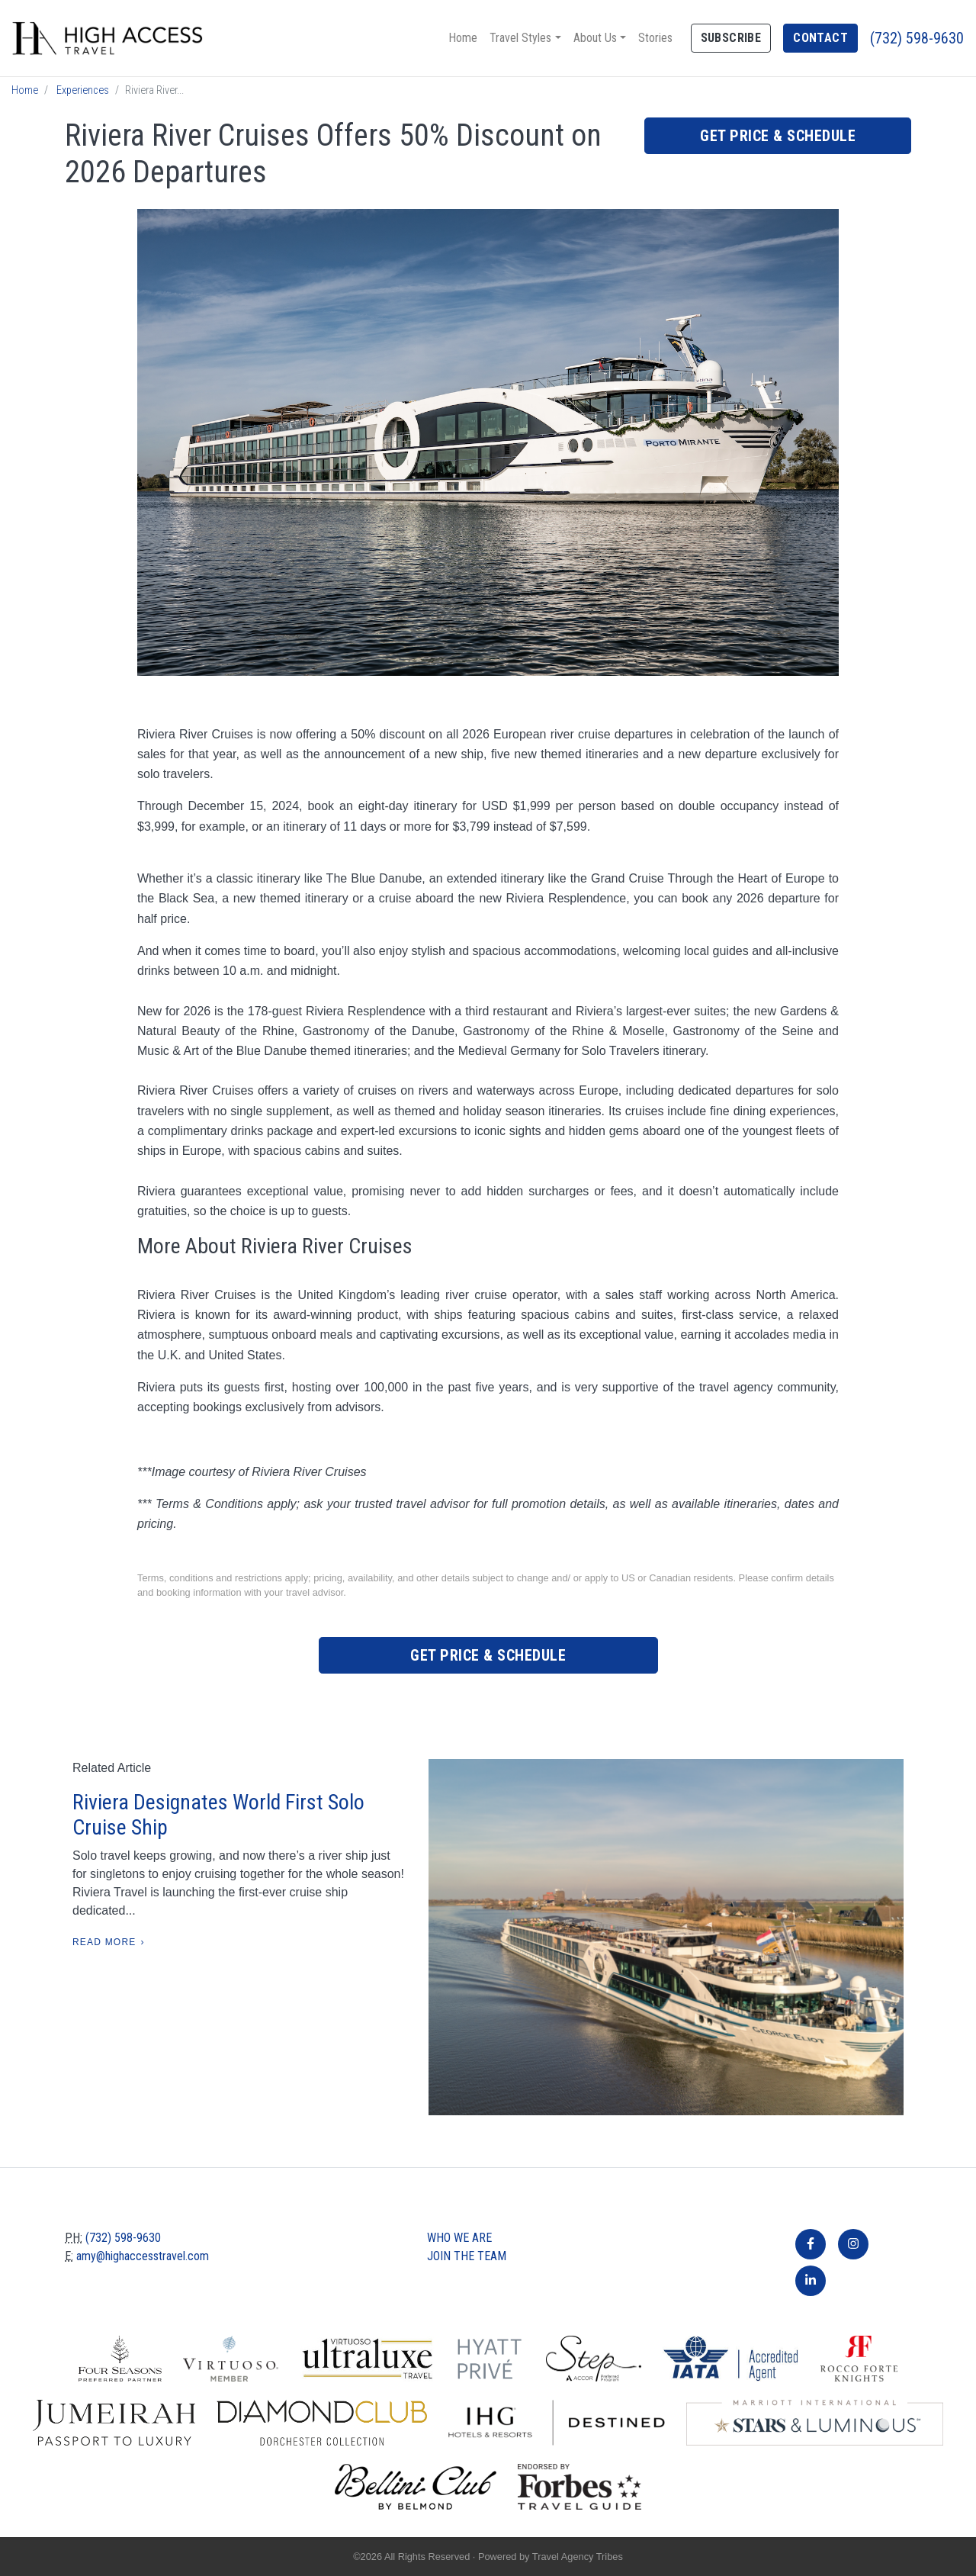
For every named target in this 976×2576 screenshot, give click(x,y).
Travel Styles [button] (520, 38)
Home (462, 38)
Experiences (82, 90)
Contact (820, 38)
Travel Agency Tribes (577, 2556)
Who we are (459, 2237)
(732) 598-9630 (917, 38)
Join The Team (466, 2256)
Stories (655, 38)
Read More (104, 1942)
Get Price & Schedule (778, 136)
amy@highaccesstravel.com (142, 2256)
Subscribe (731, 38)
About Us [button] (595, 38)
